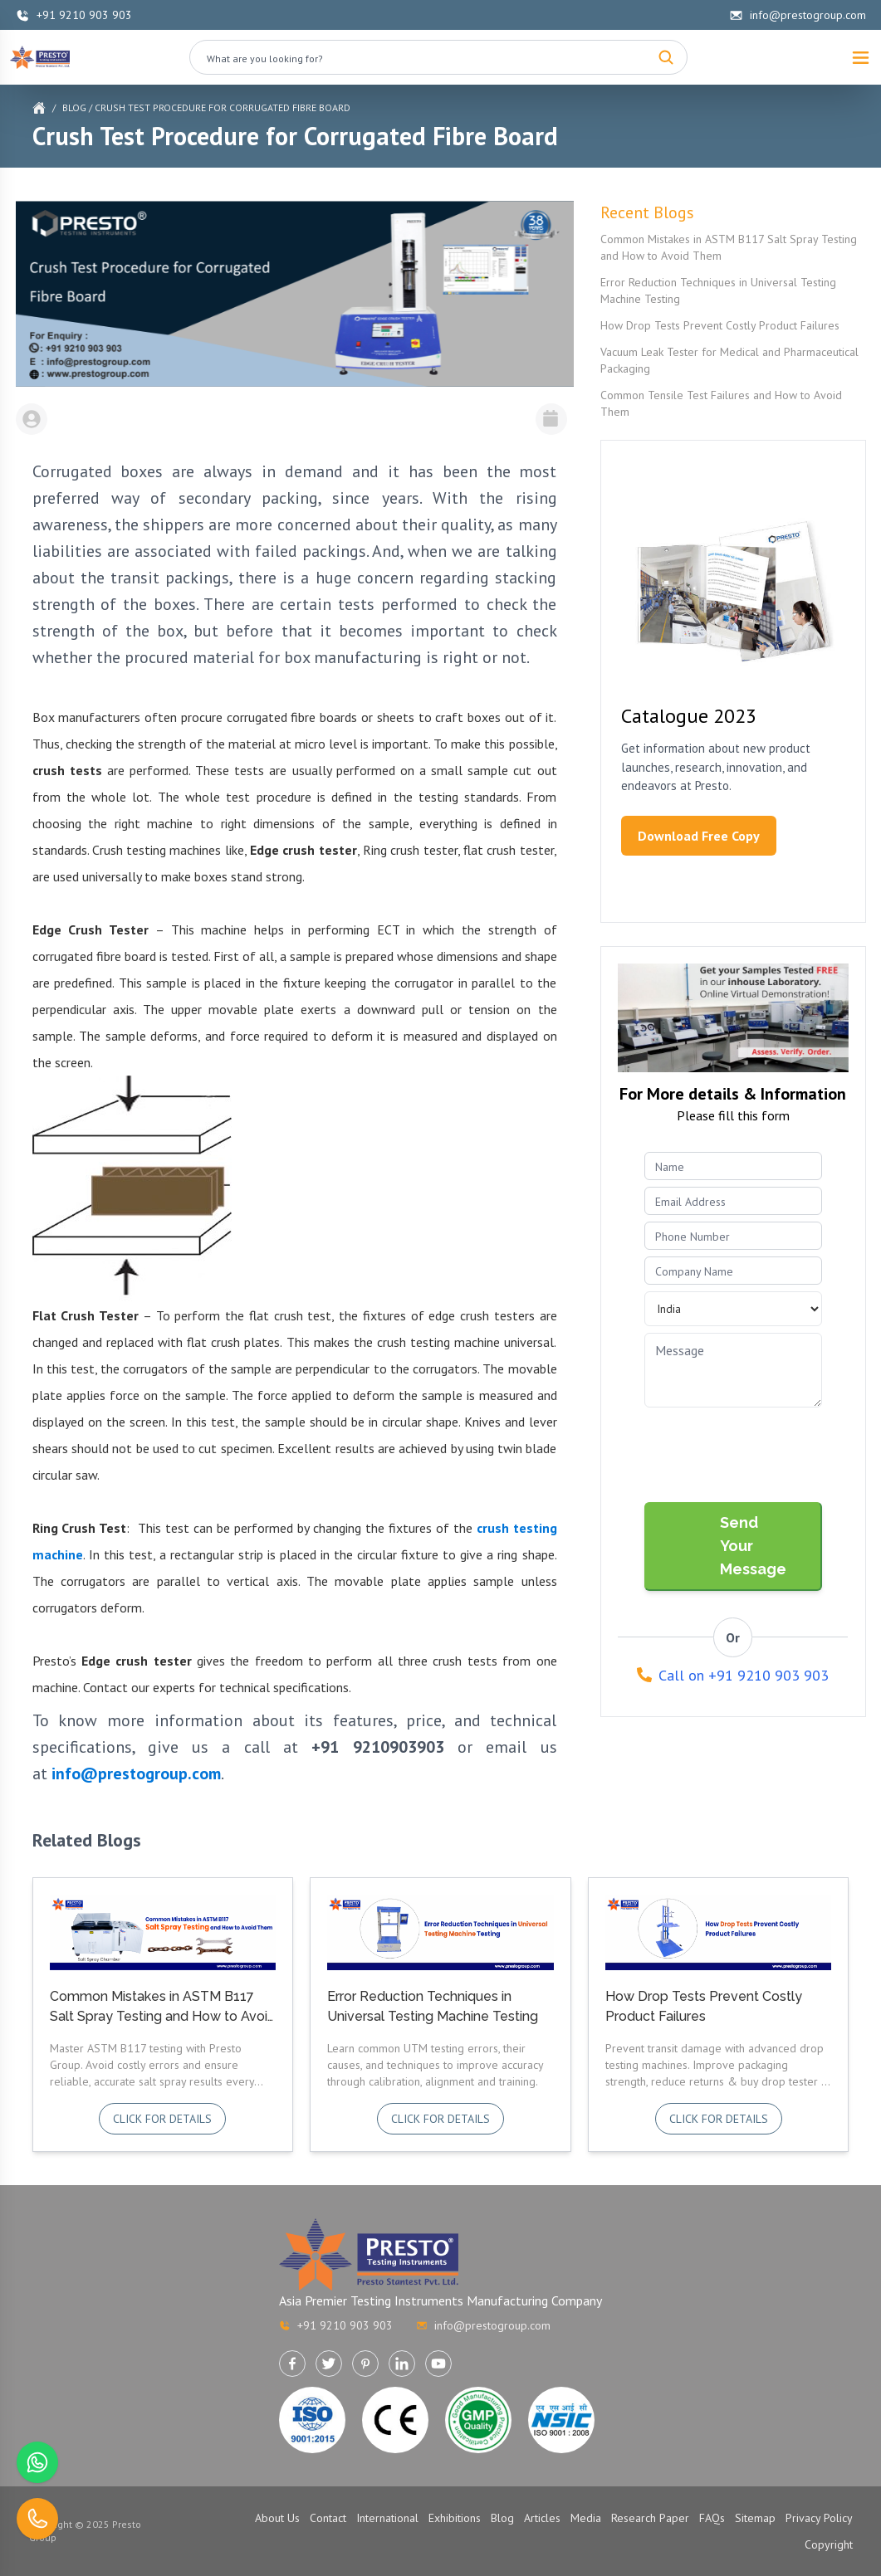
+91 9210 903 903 (74, 14)
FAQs (712, 2517)
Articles (542, 2517)
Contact (328, 2517)
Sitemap (755, 2517)
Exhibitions (454, 2517)
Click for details (162, 2118)
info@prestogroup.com (797, 14)
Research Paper (650, 2517)
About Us (277, 2517)
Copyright (829, 2544)
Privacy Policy (819, 2517)
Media (585, 2517)
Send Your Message (753, 1546)
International (387, 2517)
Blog (74, 107)
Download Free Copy (699, 835)
